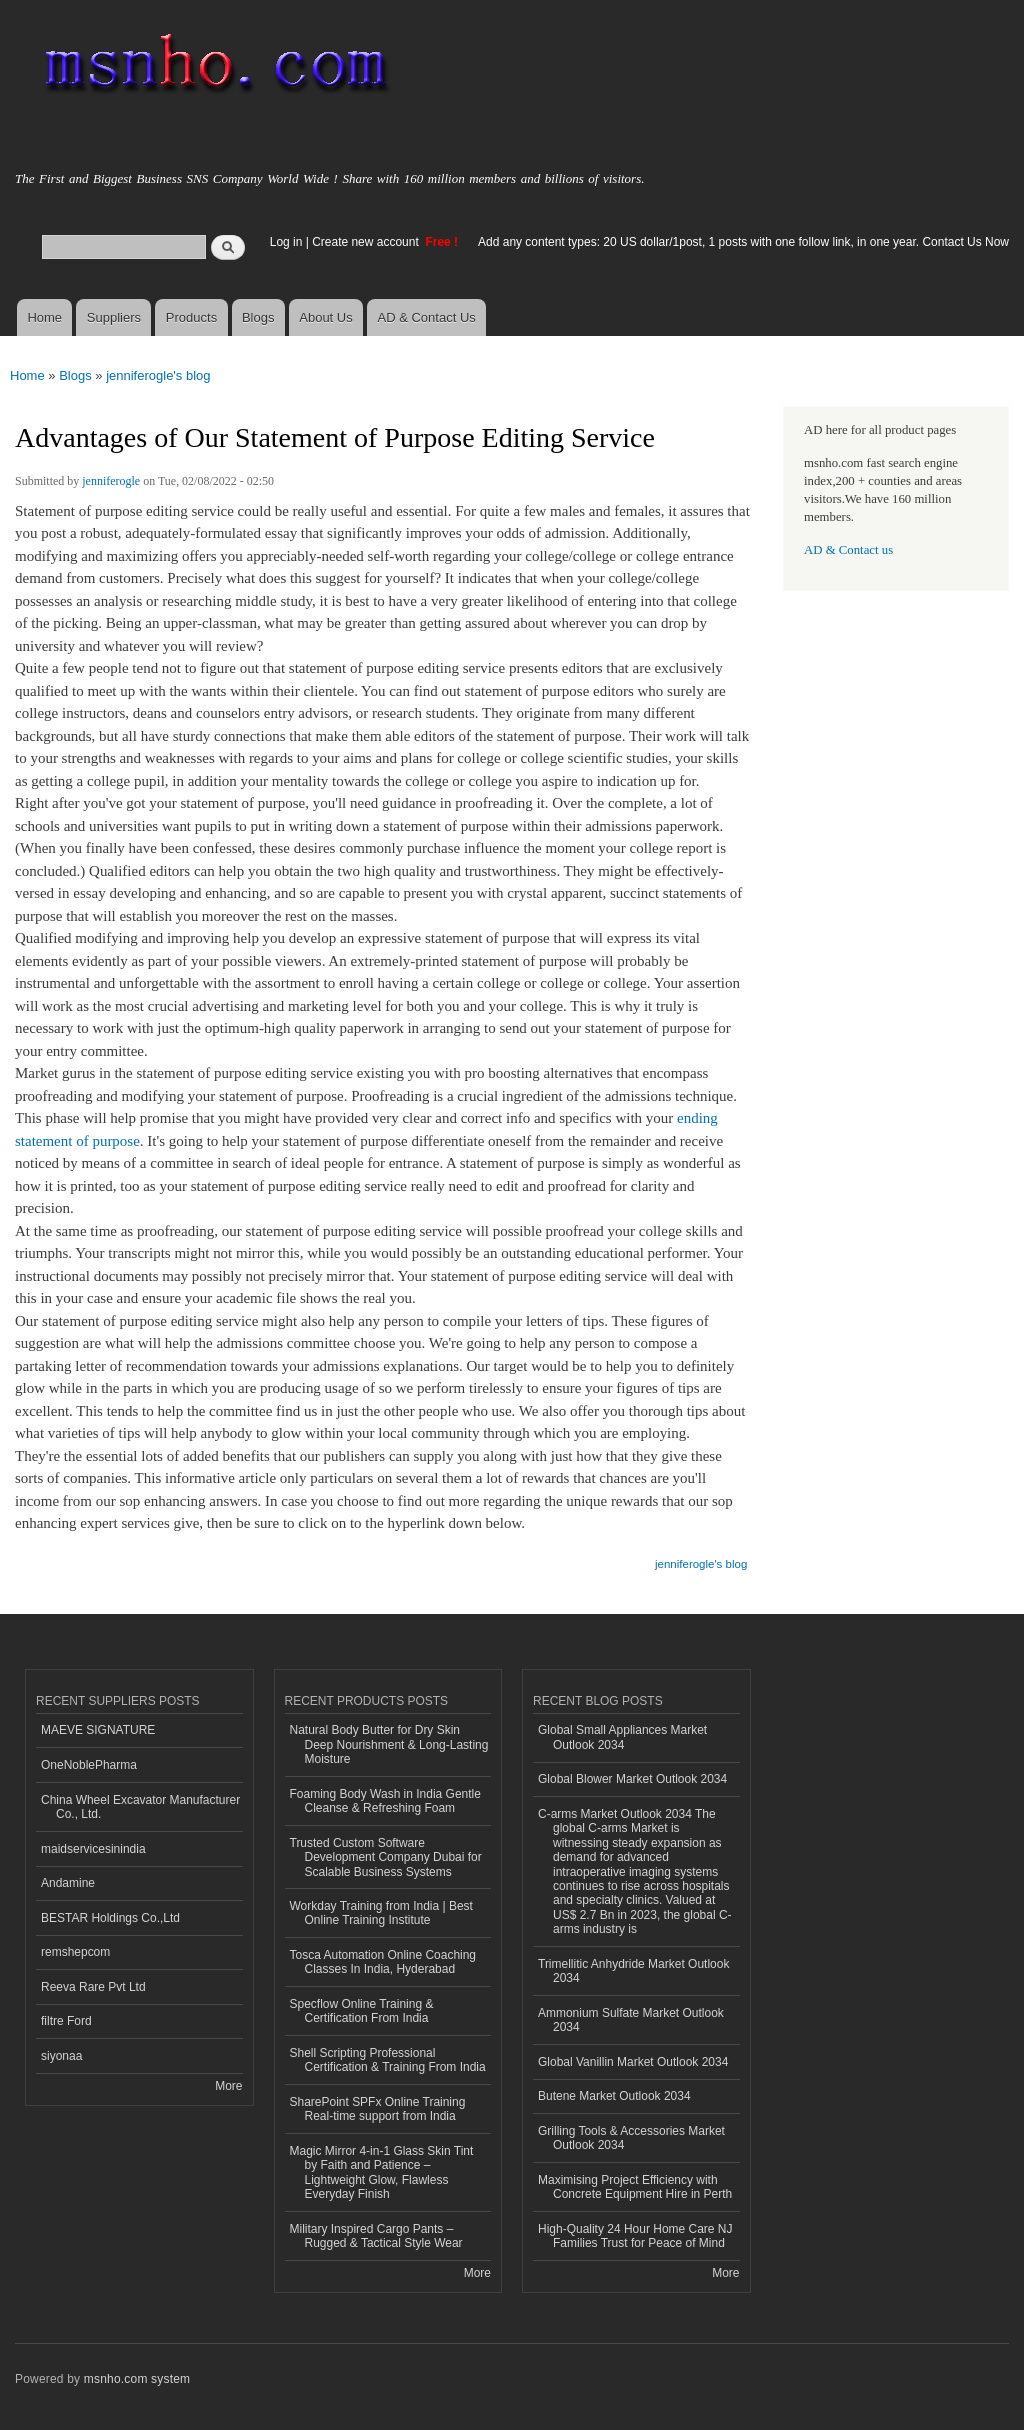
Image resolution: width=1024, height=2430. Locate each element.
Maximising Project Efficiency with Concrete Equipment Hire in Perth (635, 2187)
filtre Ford (66, 2021)
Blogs (258, 317)
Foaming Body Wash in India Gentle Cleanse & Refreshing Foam (385, 1801)
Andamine (68, 1883)
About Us (325, 317)
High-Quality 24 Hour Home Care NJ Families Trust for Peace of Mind (635, 2236)
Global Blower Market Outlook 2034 (632, 1779)
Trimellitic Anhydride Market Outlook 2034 (633, 1971)
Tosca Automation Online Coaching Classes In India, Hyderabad (383, 1962)
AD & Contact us (848, 550)
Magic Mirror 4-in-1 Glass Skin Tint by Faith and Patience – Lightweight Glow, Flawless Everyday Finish (382, 2172)
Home (44, 317)
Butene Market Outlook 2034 (614, 2096)
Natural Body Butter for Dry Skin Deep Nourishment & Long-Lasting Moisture (389, 1744)
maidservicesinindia (93, 1849)
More (228, 2086)
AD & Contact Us (427, 317)
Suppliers (114, 317)
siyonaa (61, 2056)
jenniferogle (111, 481)
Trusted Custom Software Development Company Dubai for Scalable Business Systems (386, 1857)
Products (191, 317)
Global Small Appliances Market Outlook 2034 (622, 1737)
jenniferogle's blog (158, 375)
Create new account (367, 242)
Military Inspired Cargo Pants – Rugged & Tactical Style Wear (376, 2236)
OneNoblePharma (89, 1765)
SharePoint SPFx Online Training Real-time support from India (378, 2109)
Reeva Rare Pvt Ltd (93, 1987)
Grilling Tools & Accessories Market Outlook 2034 (631, 2138)
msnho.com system (137, 2379)
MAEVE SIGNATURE (98, 1730)
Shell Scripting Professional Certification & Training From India (388, 2060)
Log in (286, 242)
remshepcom (75, 1952)
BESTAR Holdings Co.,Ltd (110, 1918)
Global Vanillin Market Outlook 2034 (633, 2062)
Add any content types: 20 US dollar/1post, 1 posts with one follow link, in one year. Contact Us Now (743, 242)
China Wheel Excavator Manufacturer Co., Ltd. (140, 1807)
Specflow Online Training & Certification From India (362, 2011)
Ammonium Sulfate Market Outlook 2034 (631, 2020)
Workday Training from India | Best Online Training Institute (381, 1913)
